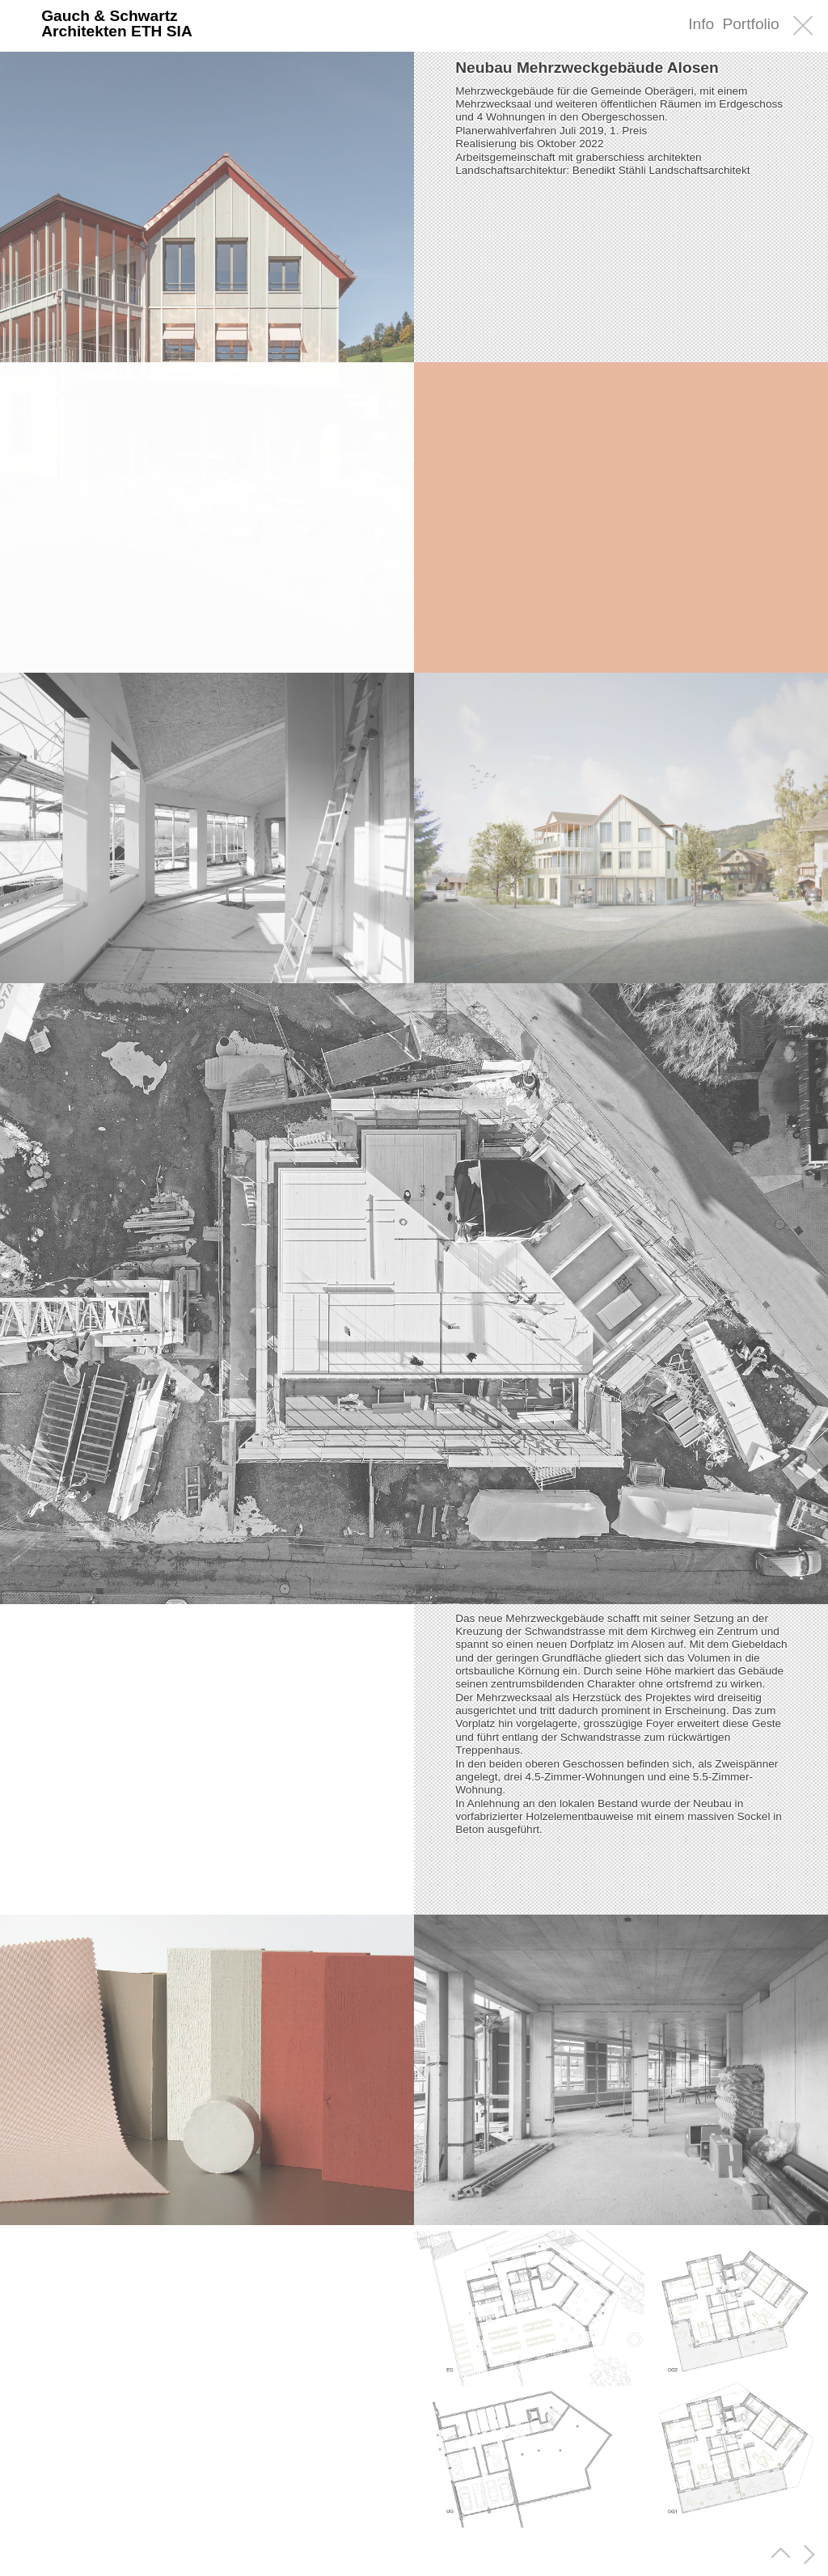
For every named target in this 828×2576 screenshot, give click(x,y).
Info (701, 24)
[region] (207, 1759)
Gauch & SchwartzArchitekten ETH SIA (116, 23)
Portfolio (750, 24)
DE (645, 25)
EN (671, 25)
